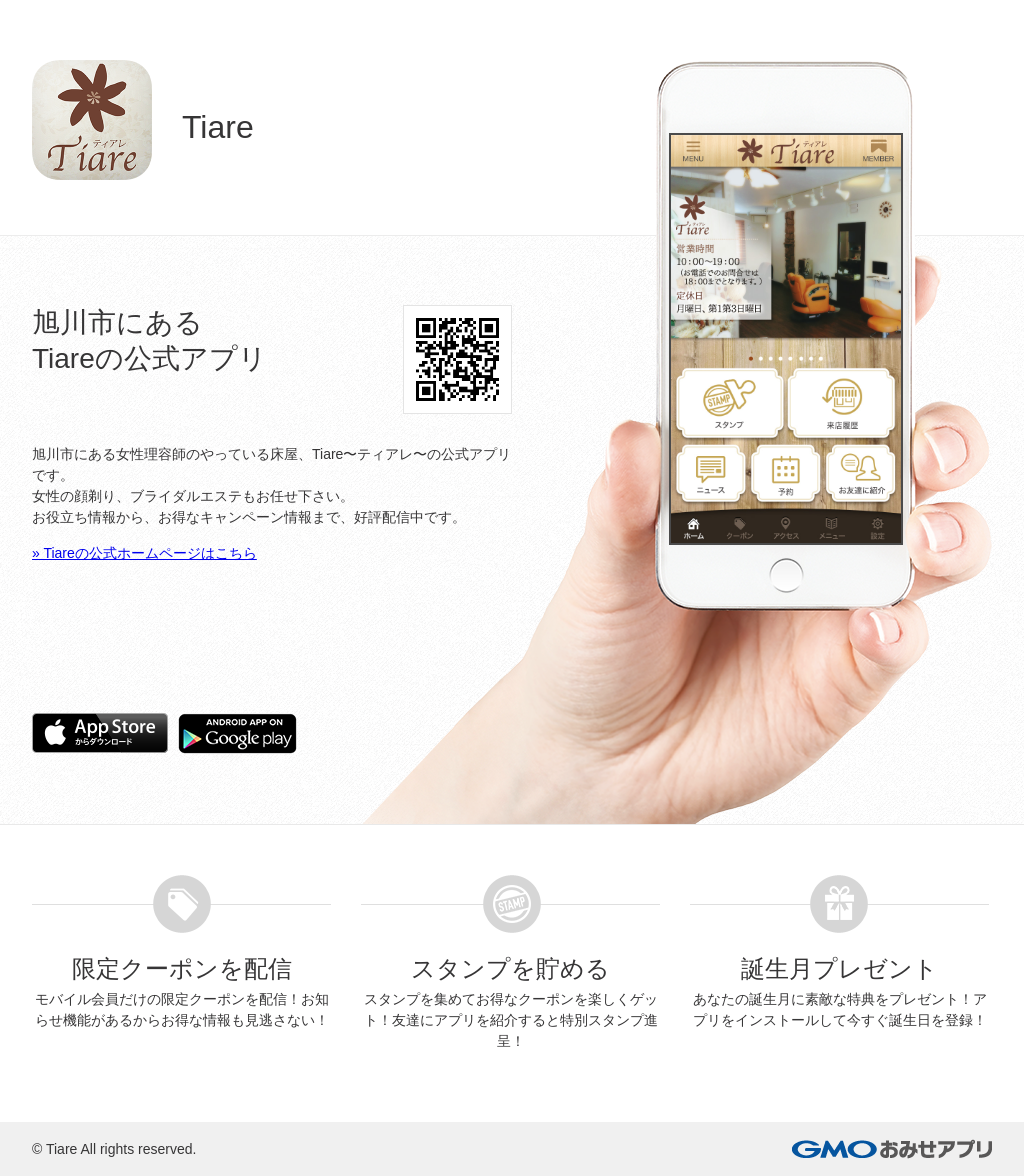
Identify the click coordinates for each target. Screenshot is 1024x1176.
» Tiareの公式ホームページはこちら (144, 553)
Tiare (61, 1149)
